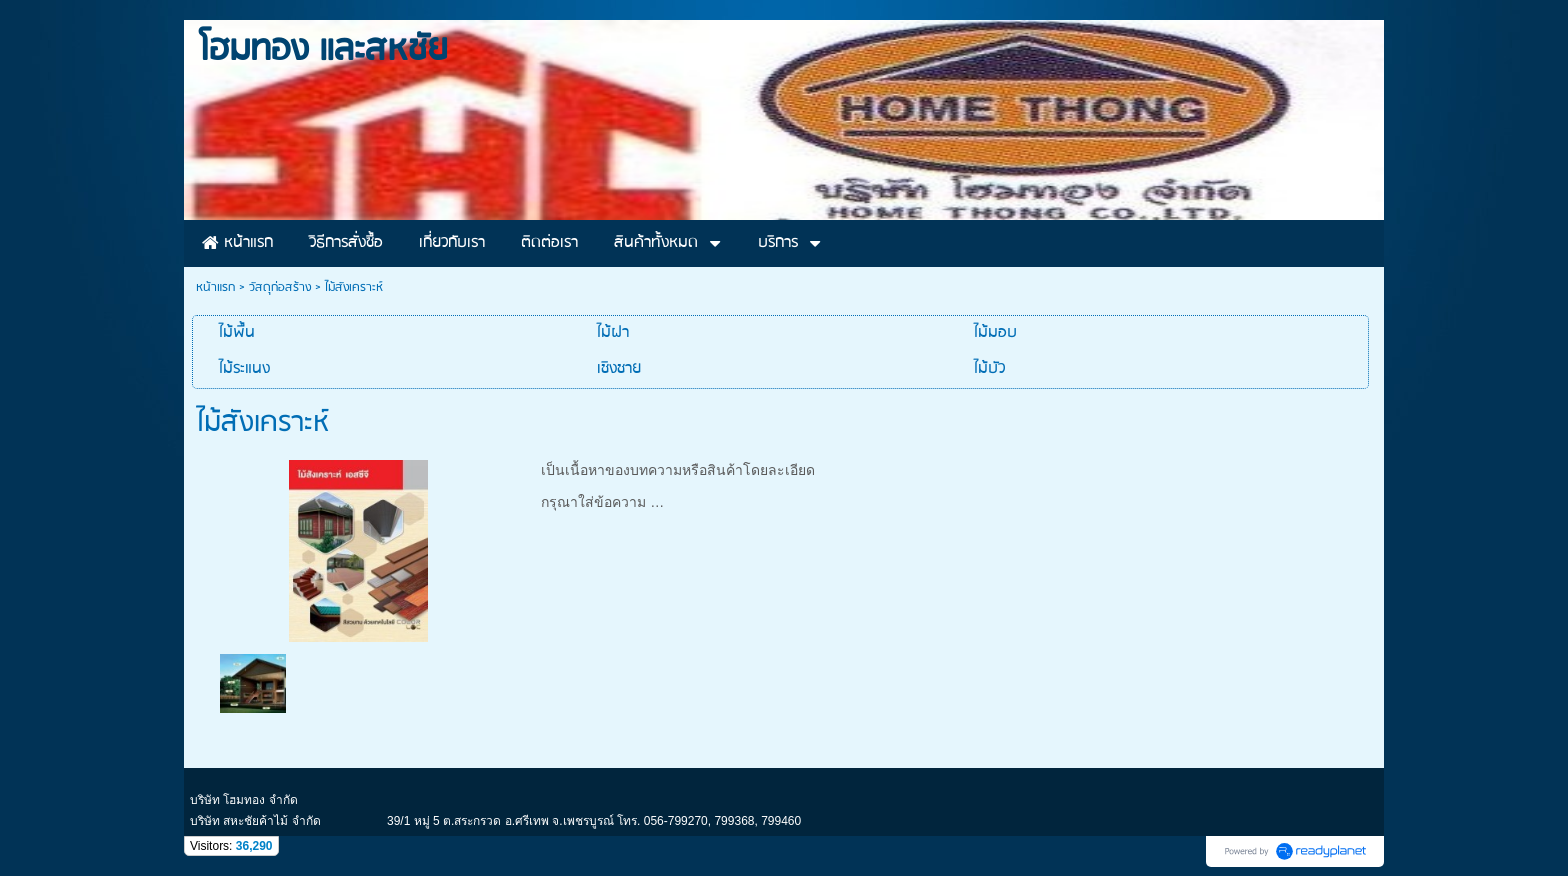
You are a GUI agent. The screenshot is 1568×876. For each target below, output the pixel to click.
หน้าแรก (215, 287)
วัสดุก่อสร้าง (280, 287)
